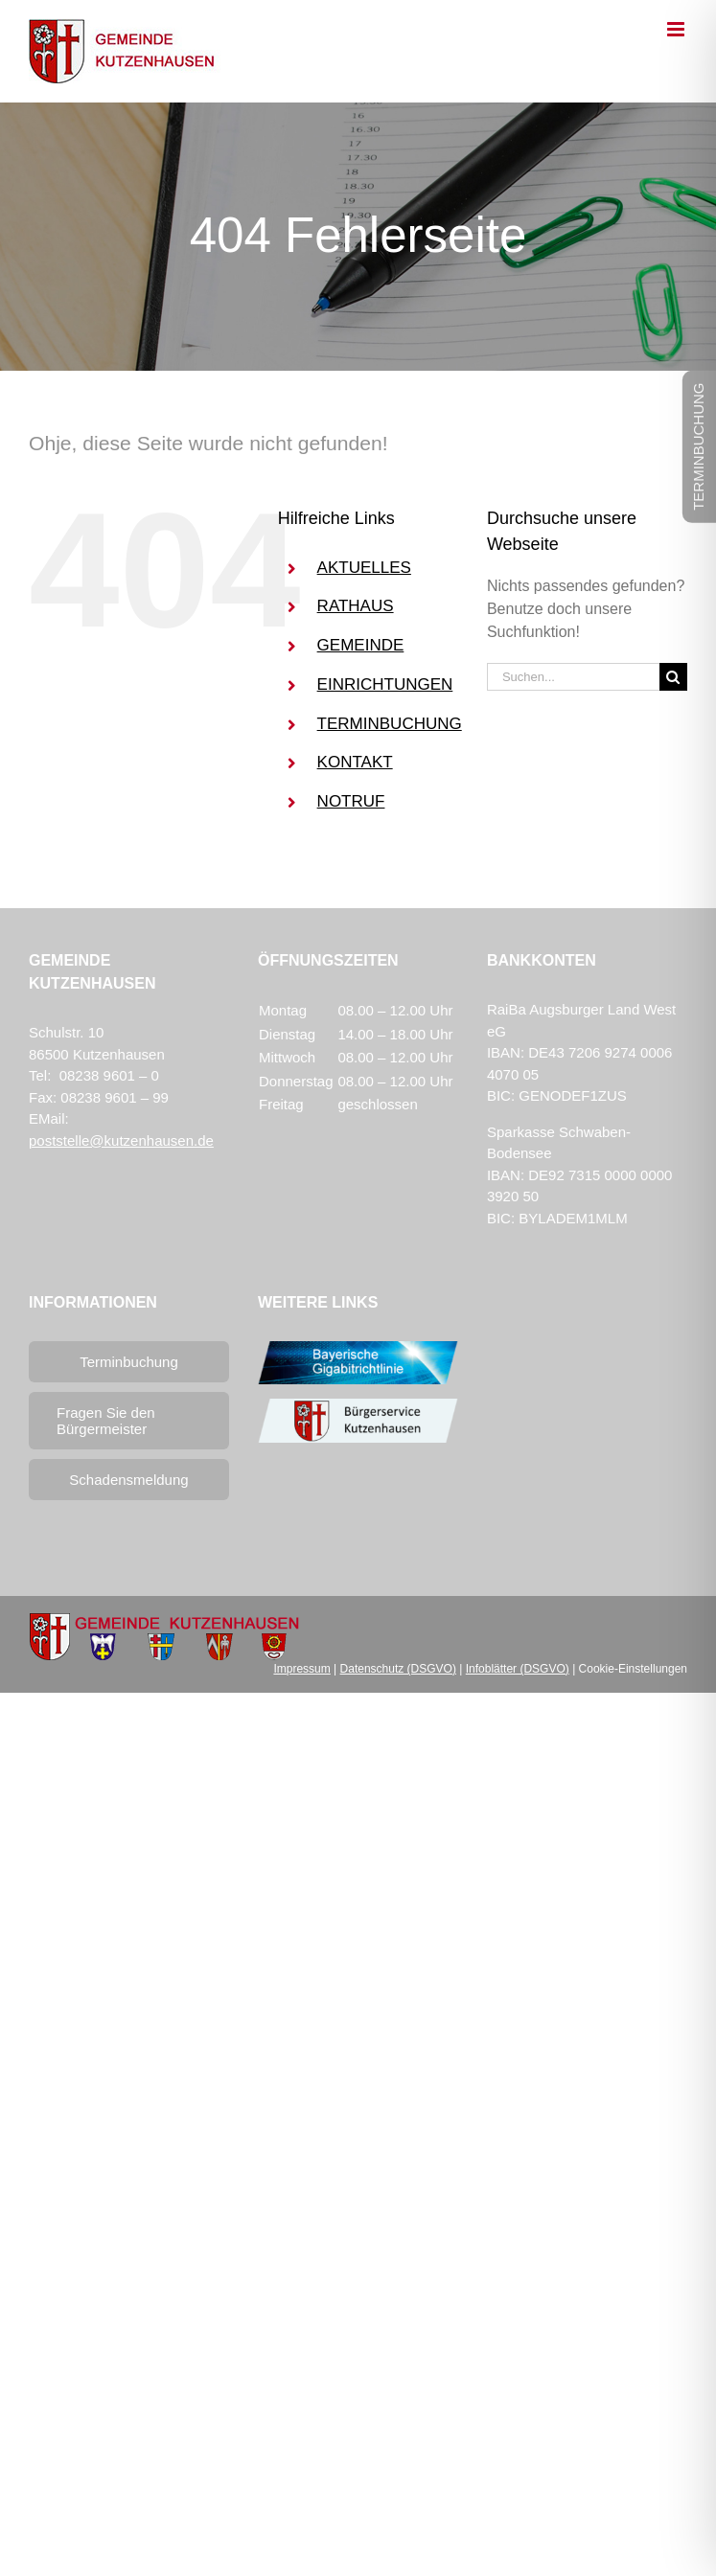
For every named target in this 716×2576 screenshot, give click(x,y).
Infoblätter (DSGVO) (517, 1669)
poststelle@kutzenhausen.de (121, 1140)
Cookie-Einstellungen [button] (633, 1669)
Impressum (301, 1669)
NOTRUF (351, 801)
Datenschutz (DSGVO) (398, 1669)
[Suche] (673, 677)
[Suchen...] (573, 677)
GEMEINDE (360, 645)
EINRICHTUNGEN (385, 684)
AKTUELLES (364, 568)
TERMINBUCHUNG (389, 724)
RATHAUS (355, 606)
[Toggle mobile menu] (677, 29)
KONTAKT (355, 762)
